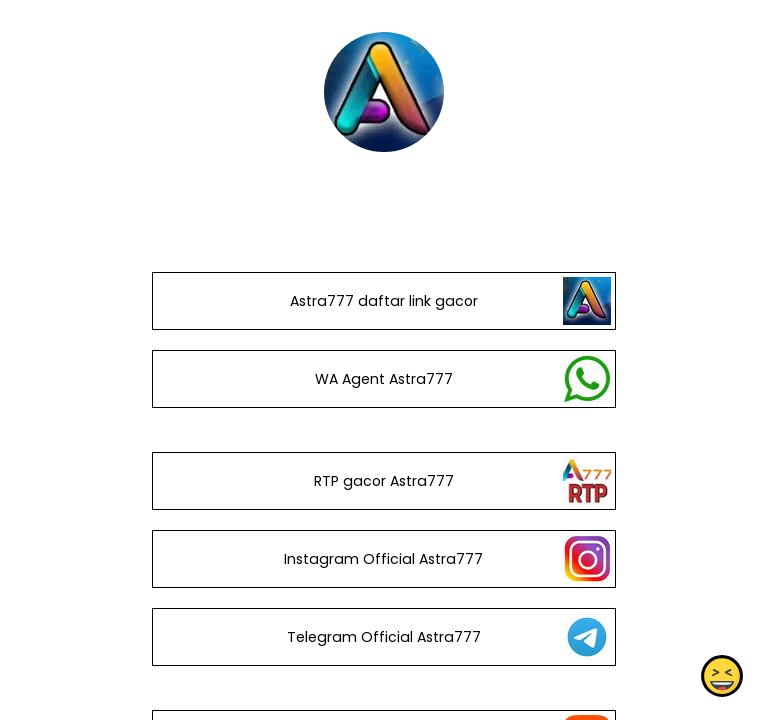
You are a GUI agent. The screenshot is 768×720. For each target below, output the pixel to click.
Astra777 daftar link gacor (384, 301)
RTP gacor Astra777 (384, 481)
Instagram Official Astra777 (383, 559)
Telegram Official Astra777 (384, 637)
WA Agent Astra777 (384, 379)
